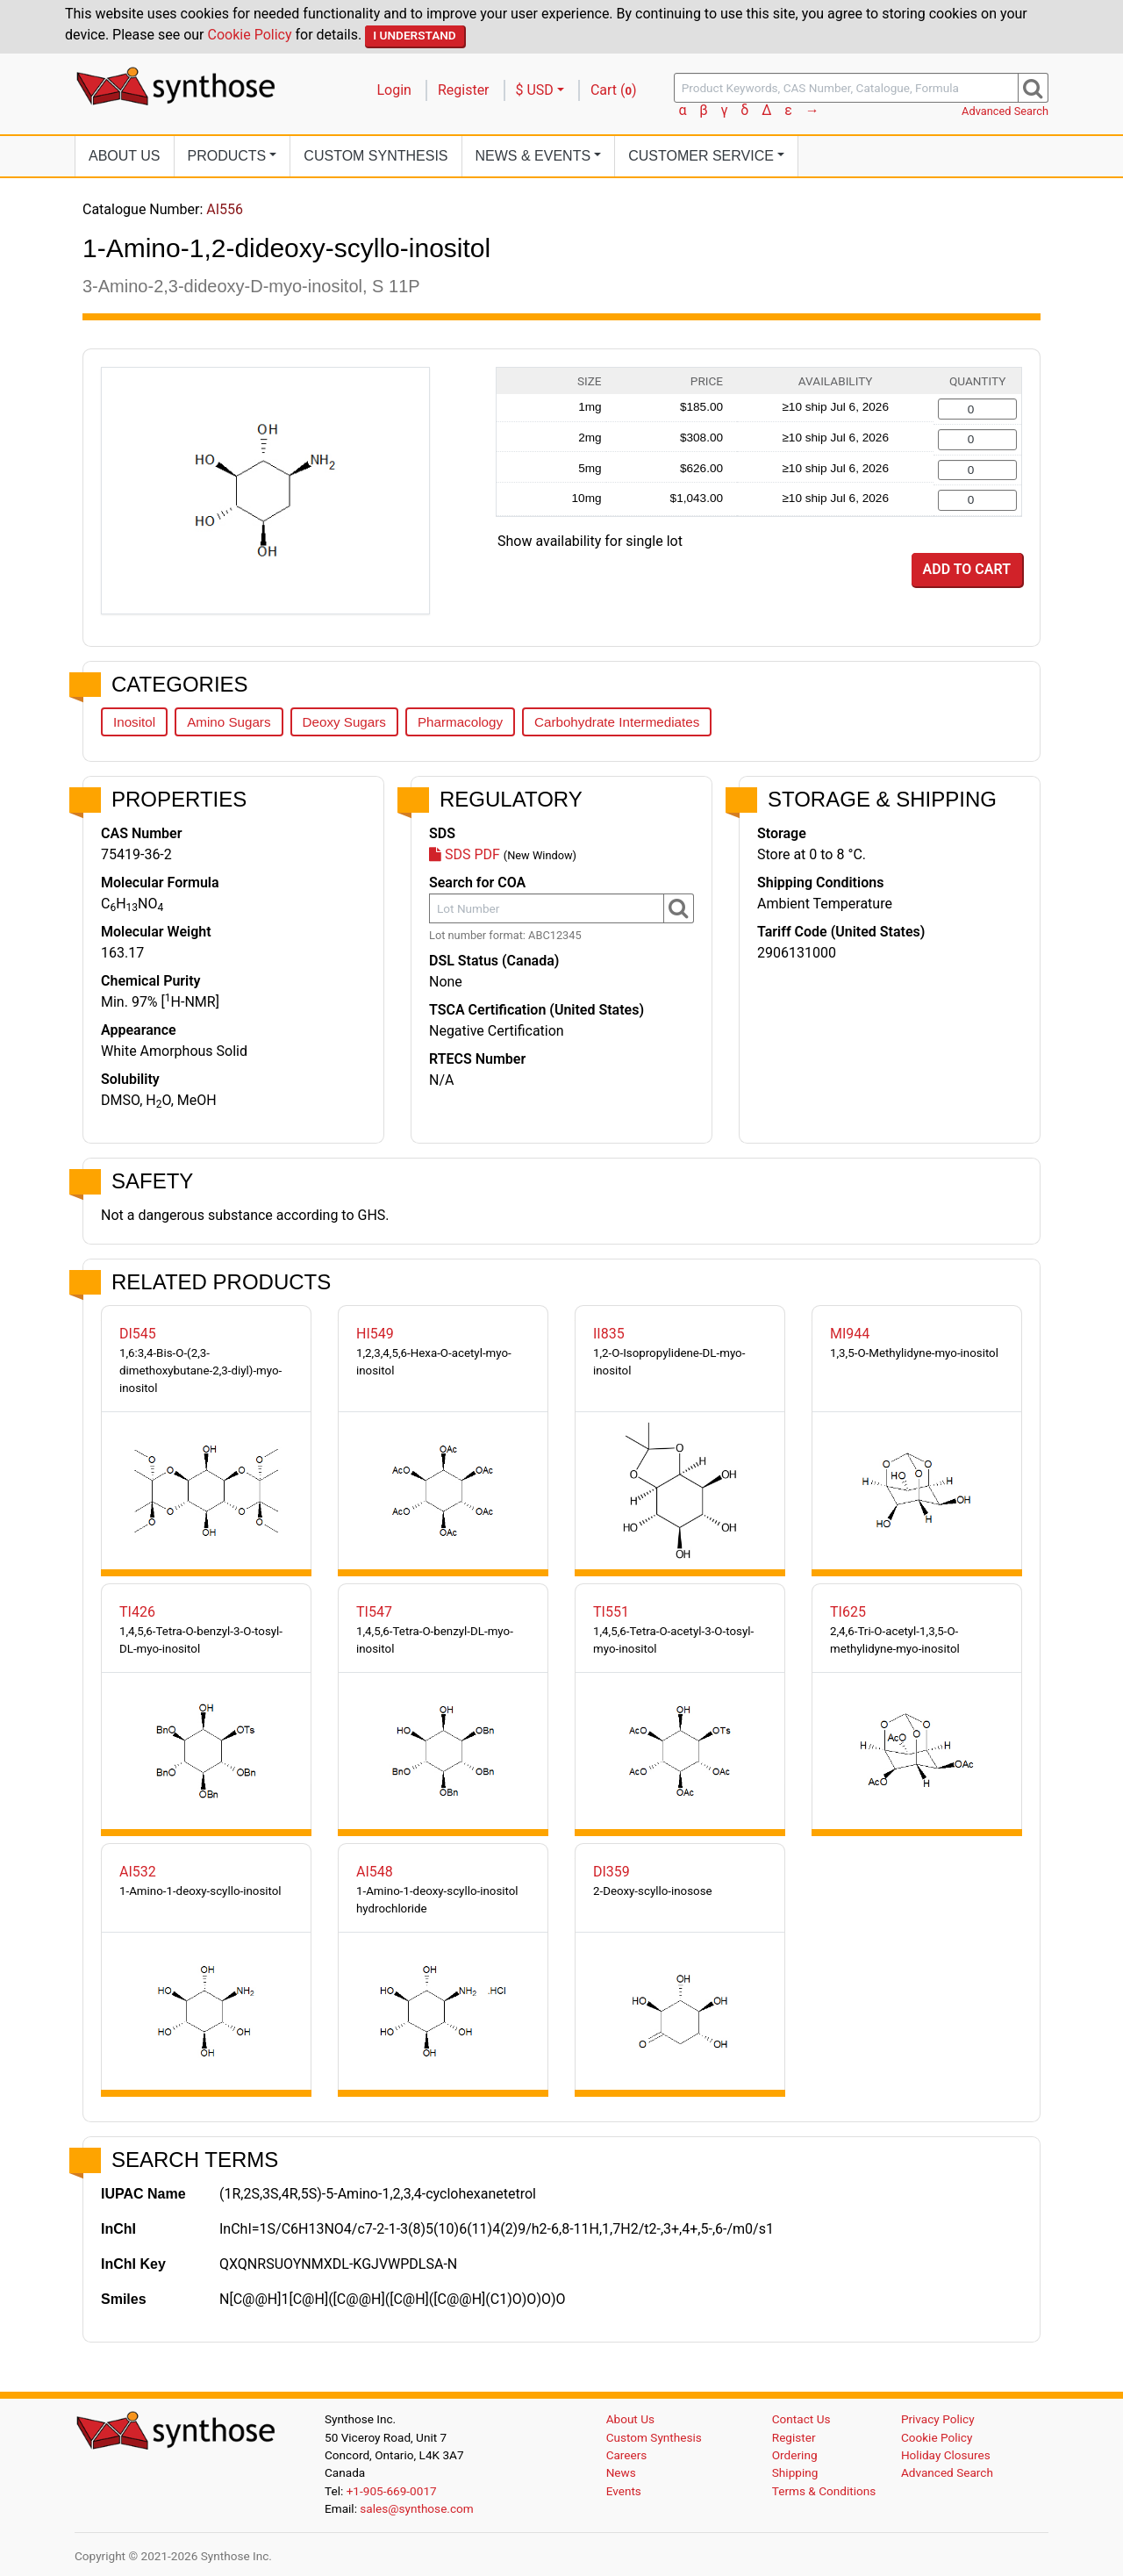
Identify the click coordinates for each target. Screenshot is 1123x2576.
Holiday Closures (946, 2455)
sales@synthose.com (416, 2508)
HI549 (375, 1333)
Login (394, 90)
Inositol (134, 721)
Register (464, 90)
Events (623, 2491)
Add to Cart (967, 569)
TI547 (374, 1612)
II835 (609, 1333)
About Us (125, 155)
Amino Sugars (228, 721)
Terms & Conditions (824, 2491)
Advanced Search (1005, 111)
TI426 (137, 1612)
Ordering (795, 2455)
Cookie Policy (250, 34)
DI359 (611, 1871)
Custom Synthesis (375, 155)
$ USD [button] (535, 90)
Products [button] (227, 155)
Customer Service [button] (701, 155)
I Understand (414, 35)
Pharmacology (460, 721)
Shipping (795, 2472)
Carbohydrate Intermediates (616, 721)
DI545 (137, 1333)
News (621, 2472)
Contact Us (801, 2419)
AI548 (374, 1871)
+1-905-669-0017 (392, 2491)
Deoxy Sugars (344, 721)
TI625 (848, 1612)
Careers (626, 2455)
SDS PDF (464, 854)
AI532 (137, 1871)
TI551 (611, 1612)
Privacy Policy (938, 2419)
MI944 (849, 1333)
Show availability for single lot (590, 541)
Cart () (613, 90)
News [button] (533, 155)
